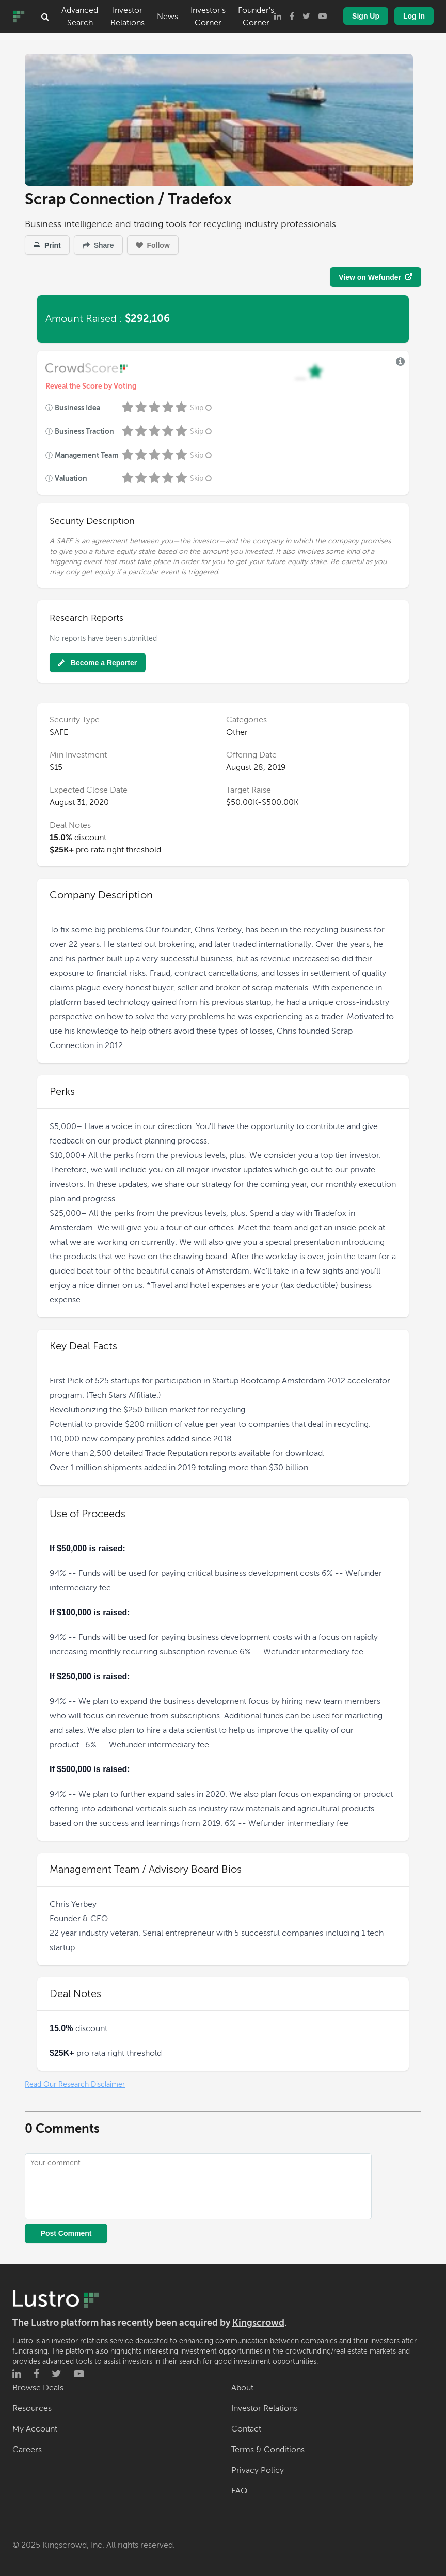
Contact (246, 2429)
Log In (414, 16)
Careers (27, 2449)
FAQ (239, 2491)
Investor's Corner (208, 16)
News (167, 16)
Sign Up (365, 16)
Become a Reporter (97, 662)
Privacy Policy (257, 2470)
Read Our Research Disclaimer (75, 2084)
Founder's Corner (256, 16)
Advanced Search (79, 16)
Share (98, 245)
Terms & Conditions (268, 2449)
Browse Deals (37, 2387)
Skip (202, 408)
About (242, 2387)
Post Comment (66, 2233)
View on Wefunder (375, 277)
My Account (34, 2429)
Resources (32, 2408)
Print (47, 245)
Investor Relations (127, 16)
